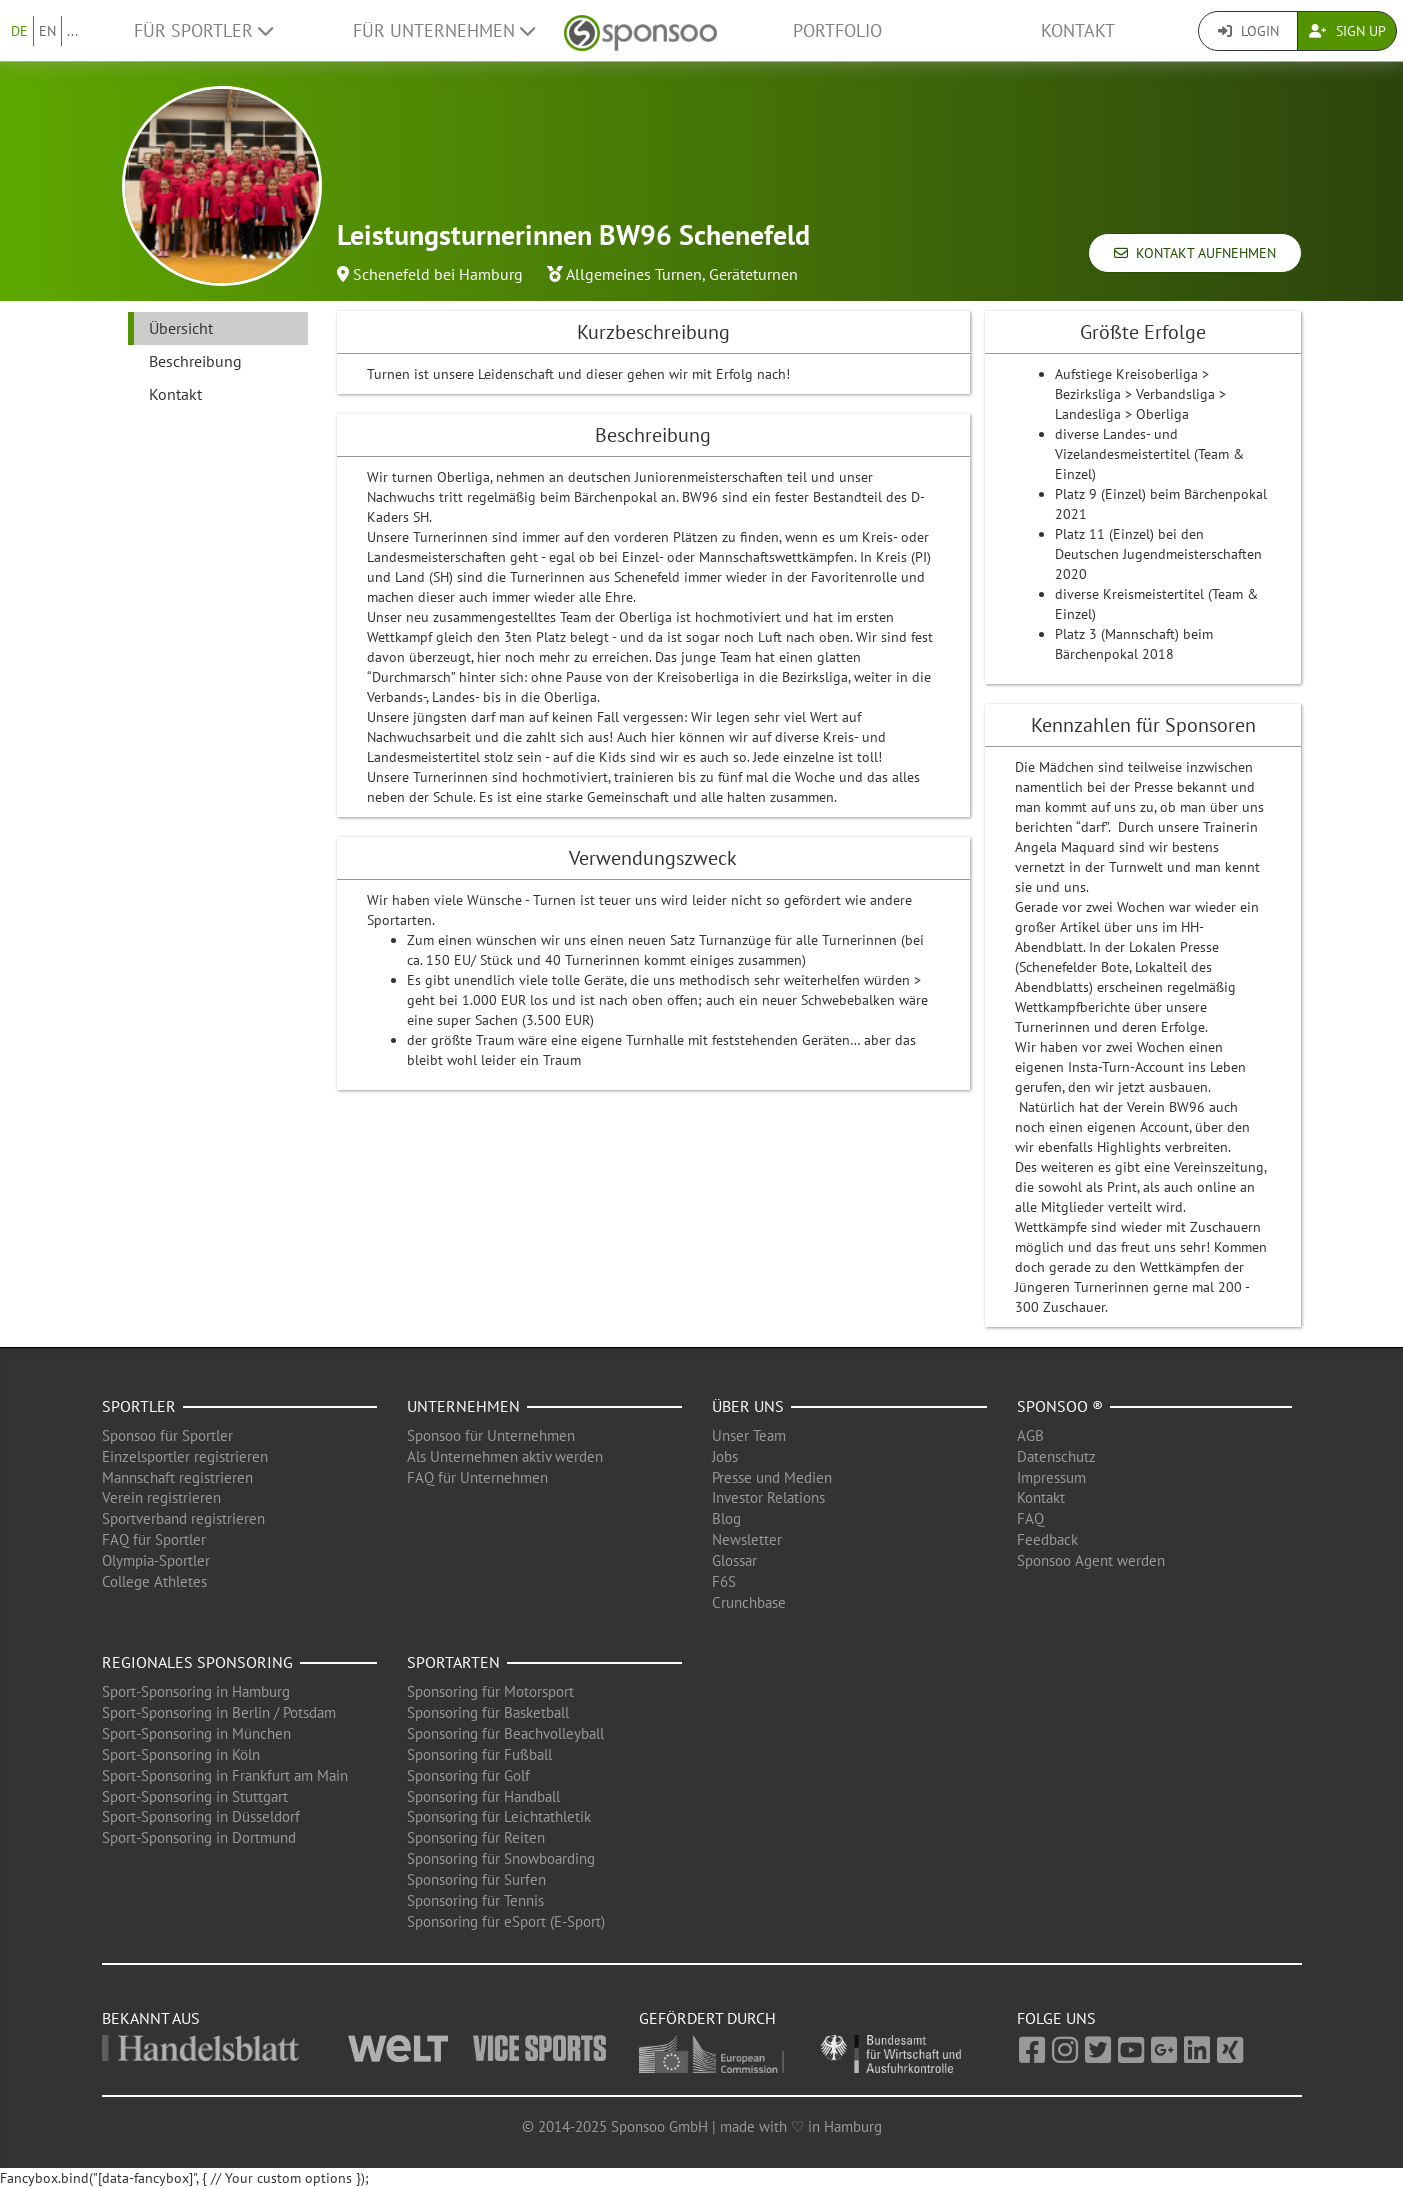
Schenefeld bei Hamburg (438, 274)
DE (19, 31)
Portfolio (837, 30)
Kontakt (1078, 30)
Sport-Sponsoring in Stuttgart (195, 1796)
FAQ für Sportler (154, 1539)
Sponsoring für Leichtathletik (499, 1816)
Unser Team (749, 1435)
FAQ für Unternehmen (477, 1477)
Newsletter (747, 1539)
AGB (1030, 1435)
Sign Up (1347, 31)
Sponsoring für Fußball (479, 1754)
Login (1248, 31)
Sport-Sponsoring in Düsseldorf (201, 1816)
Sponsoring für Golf (468, 1775)
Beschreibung (195, 361)
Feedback (1047, 1539)
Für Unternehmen (444, 30)
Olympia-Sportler (156, 1560)
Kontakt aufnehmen (1195, 253)
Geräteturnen (753, 274)
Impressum (1051, 1477)
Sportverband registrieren (183, 1518)
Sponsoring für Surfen (476, 1879)
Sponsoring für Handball (483, 1796)
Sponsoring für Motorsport (490, 1691)
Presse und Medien (772, 1477)
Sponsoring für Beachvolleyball (505, 1733)
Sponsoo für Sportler (167, 1435)
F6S (724, 1581)
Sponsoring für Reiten (476, 1837)
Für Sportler (203, 30)
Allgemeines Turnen (634, 274)
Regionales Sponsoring (197, 1662)
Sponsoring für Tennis (475, 1900)
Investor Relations (768, 1497)
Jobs (725, 1456)
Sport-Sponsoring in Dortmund (199, 1837)
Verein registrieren (161, 1497)
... (72, 31)
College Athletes (154, 1581)
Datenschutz (1056, 1456)
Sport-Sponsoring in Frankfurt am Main (225, 1775)
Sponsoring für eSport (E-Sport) (506, 1921)
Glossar (734, 1560)
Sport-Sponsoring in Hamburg (196, 1691)
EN (47, 31)
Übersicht (181, 328)
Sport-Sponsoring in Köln (181, 1754)
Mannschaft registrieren (177, 1477)
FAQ (1030, 1518)
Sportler (139, 1406)
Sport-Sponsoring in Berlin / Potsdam (219, 1712)
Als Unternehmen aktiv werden (505, 1456)
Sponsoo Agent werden (1091, 1560)
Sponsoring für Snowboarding (501, 1858)
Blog (726, 1518)
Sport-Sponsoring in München (196, 1733)
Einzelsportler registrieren (185, 1456)
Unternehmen (463, 1406)
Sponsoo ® (1060, 1406)
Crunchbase (749, 1602)
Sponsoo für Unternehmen (491, 1435)
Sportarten (453, 1662)
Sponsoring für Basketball (488, 1712)
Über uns (748, 1406)
